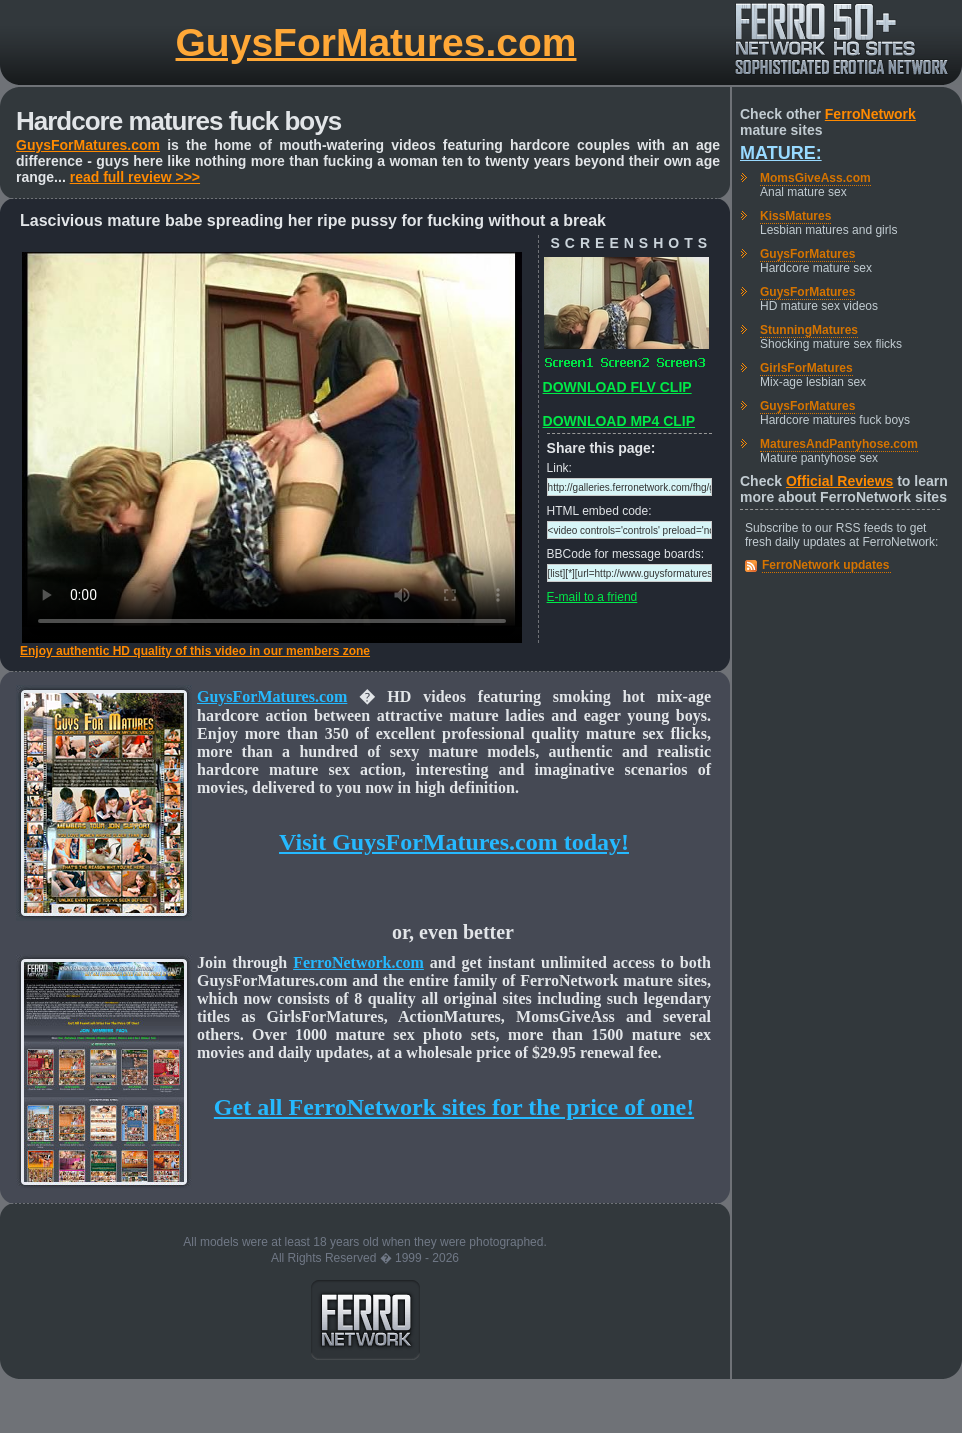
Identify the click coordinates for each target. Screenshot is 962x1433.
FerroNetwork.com (358, 962)
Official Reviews (839, 481)
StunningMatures (809, 330)
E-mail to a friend (592, 597)
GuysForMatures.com (376, 42)
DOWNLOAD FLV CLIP (617, 387)
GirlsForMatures (806, 368)
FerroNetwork (870, 114)
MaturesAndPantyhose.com (839, 444)
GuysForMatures (807, 254)
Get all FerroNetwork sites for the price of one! (454, 1107)
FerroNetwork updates (825, 565)
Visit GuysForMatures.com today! (454, 842)
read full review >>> (135, 177)
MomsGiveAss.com (815, 178)
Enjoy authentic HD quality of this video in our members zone (195, 651)
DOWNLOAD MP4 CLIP (619, 421)
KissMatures (795, 216)
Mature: (781, 153)
